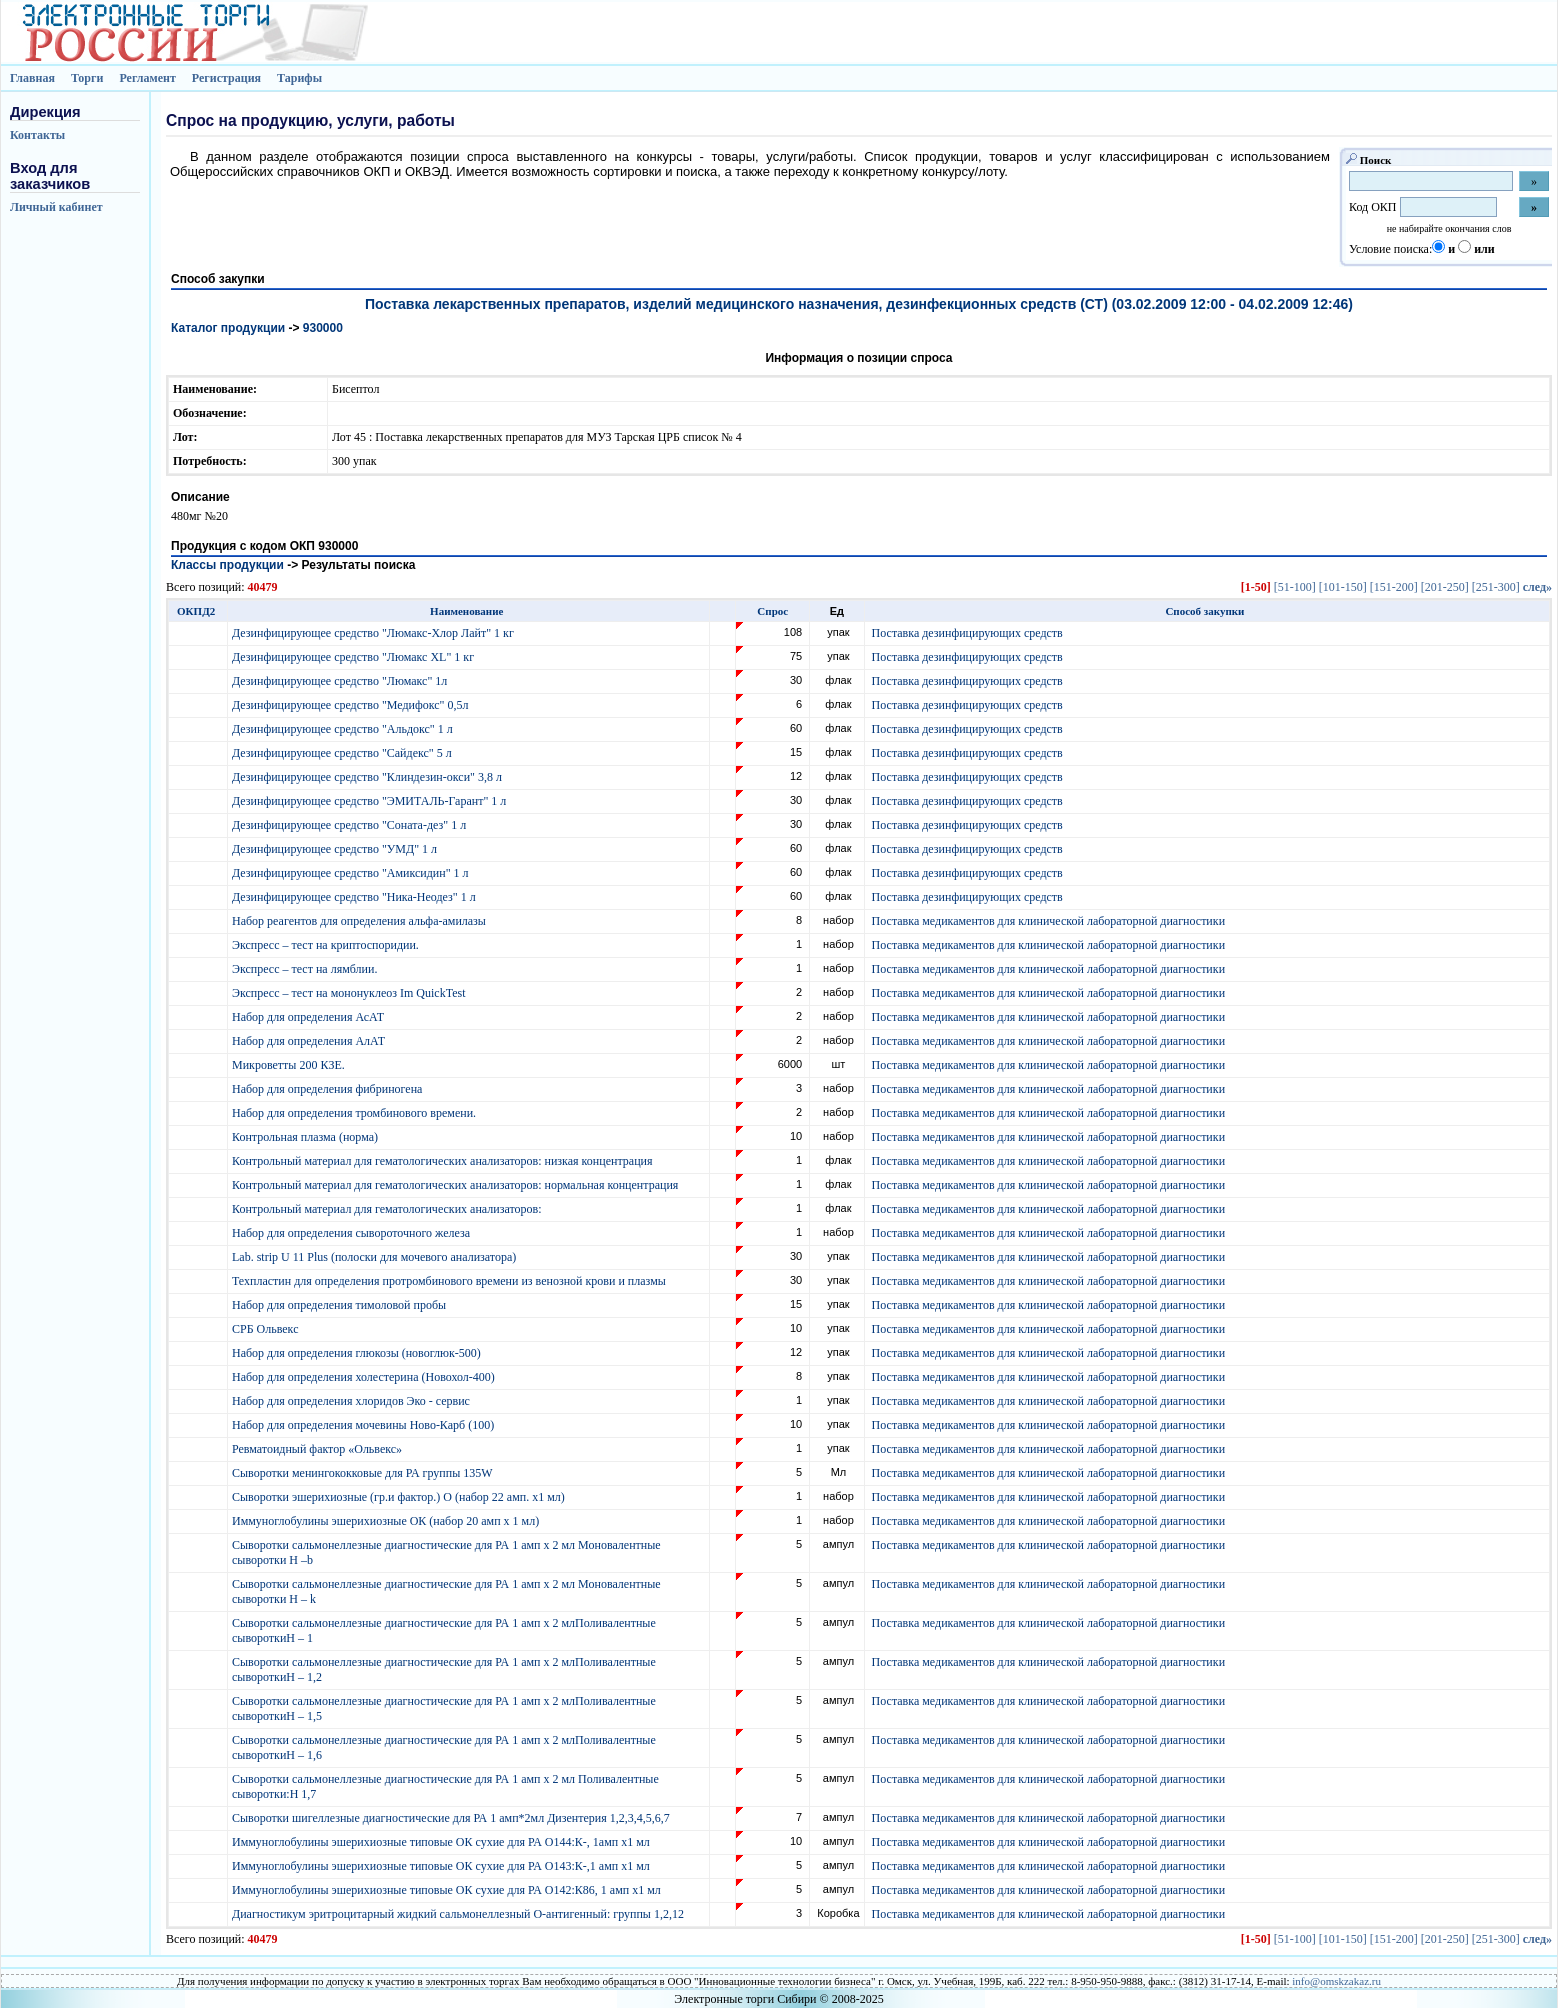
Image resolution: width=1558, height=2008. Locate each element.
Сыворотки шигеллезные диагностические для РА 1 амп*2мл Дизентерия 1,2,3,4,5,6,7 (452, 1818)
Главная (32, 78)
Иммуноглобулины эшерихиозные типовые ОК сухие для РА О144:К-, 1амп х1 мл (442, 1842)
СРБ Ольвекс (266, 1329)
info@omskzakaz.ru (1336, 1981)
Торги (87, 78)
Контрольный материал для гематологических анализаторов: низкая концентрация (444, 1161)
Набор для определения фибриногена (328, 1089)
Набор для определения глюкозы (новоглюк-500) (358, 1353)
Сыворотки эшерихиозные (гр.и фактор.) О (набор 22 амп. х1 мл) (400, 1497)
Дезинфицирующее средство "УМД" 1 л (336, 849)
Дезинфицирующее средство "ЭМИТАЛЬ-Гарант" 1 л (370, 801)
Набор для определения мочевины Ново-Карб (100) (364, 1425)
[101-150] (1343, 587)
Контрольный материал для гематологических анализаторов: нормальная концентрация (456, 1185)
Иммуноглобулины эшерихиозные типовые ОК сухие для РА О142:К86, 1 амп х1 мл (448, 1890)
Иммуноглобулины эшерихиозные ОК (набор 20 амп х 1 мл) (387, 1521)
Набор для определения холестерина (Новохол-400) (365, 1377)
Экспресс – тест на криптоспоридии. (327, 945)
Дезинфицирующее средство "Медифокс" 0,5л (352, 705)
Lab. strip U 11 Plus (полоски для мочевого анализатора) (375, 1257)
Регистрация (226, 78)
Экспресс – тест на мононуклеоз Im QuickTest (350, 993)
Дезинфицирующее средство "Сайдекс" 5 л (343, 753)
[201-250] (1445, 587)
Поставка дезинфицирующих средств (967, 633)
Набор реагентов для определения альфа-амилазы (360, 921)
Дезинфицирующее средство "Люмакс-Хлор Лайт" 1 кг (374, 633)
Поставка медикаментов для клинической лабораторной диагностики (1048, 921)
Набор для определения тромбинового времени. (355, 1113)
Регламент (147, 78)
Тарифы (299, 78)
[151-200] (1394, 587)
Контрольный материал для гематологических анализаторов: (388, 1209)
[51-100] (1295, 587)
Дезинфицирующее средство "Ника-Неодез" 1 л (355, 897)
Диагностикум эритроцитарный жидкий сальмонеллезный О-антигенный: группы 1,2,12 (459, 1914)
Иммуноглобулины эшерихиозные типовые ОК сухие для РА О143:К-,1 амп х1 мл (442, 1866)
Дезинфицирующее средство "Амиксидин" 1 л (352, 873)
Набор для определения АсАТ (309, 1017)
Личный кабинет (56, 207)
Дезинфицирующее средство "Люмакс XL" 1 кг (354, 657)
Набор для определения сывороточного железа (352, 1233)
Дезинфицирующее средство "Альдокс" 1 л (344, 729)
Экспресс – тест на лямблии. (306, 969)
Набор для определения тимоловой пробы (340, 1305)
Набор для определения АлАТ (310, 1041)
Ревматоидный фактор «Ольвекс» (318, 1449)
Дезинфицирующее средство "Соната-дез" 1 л (350, 825)
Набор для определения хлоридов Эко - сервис (352, 1401)
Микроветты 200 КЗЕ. (290, 1065)
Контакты (37, 135)
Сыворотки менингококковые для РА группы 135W (363, 1473)
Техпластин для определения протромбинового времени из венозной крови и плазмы (450, 1281)
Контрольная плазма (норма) (306, 1137)
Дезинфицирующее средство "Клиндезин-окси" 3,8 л (368, 777)
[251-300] (1496, 587)
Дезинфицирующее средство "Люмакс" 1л (341, 681)
